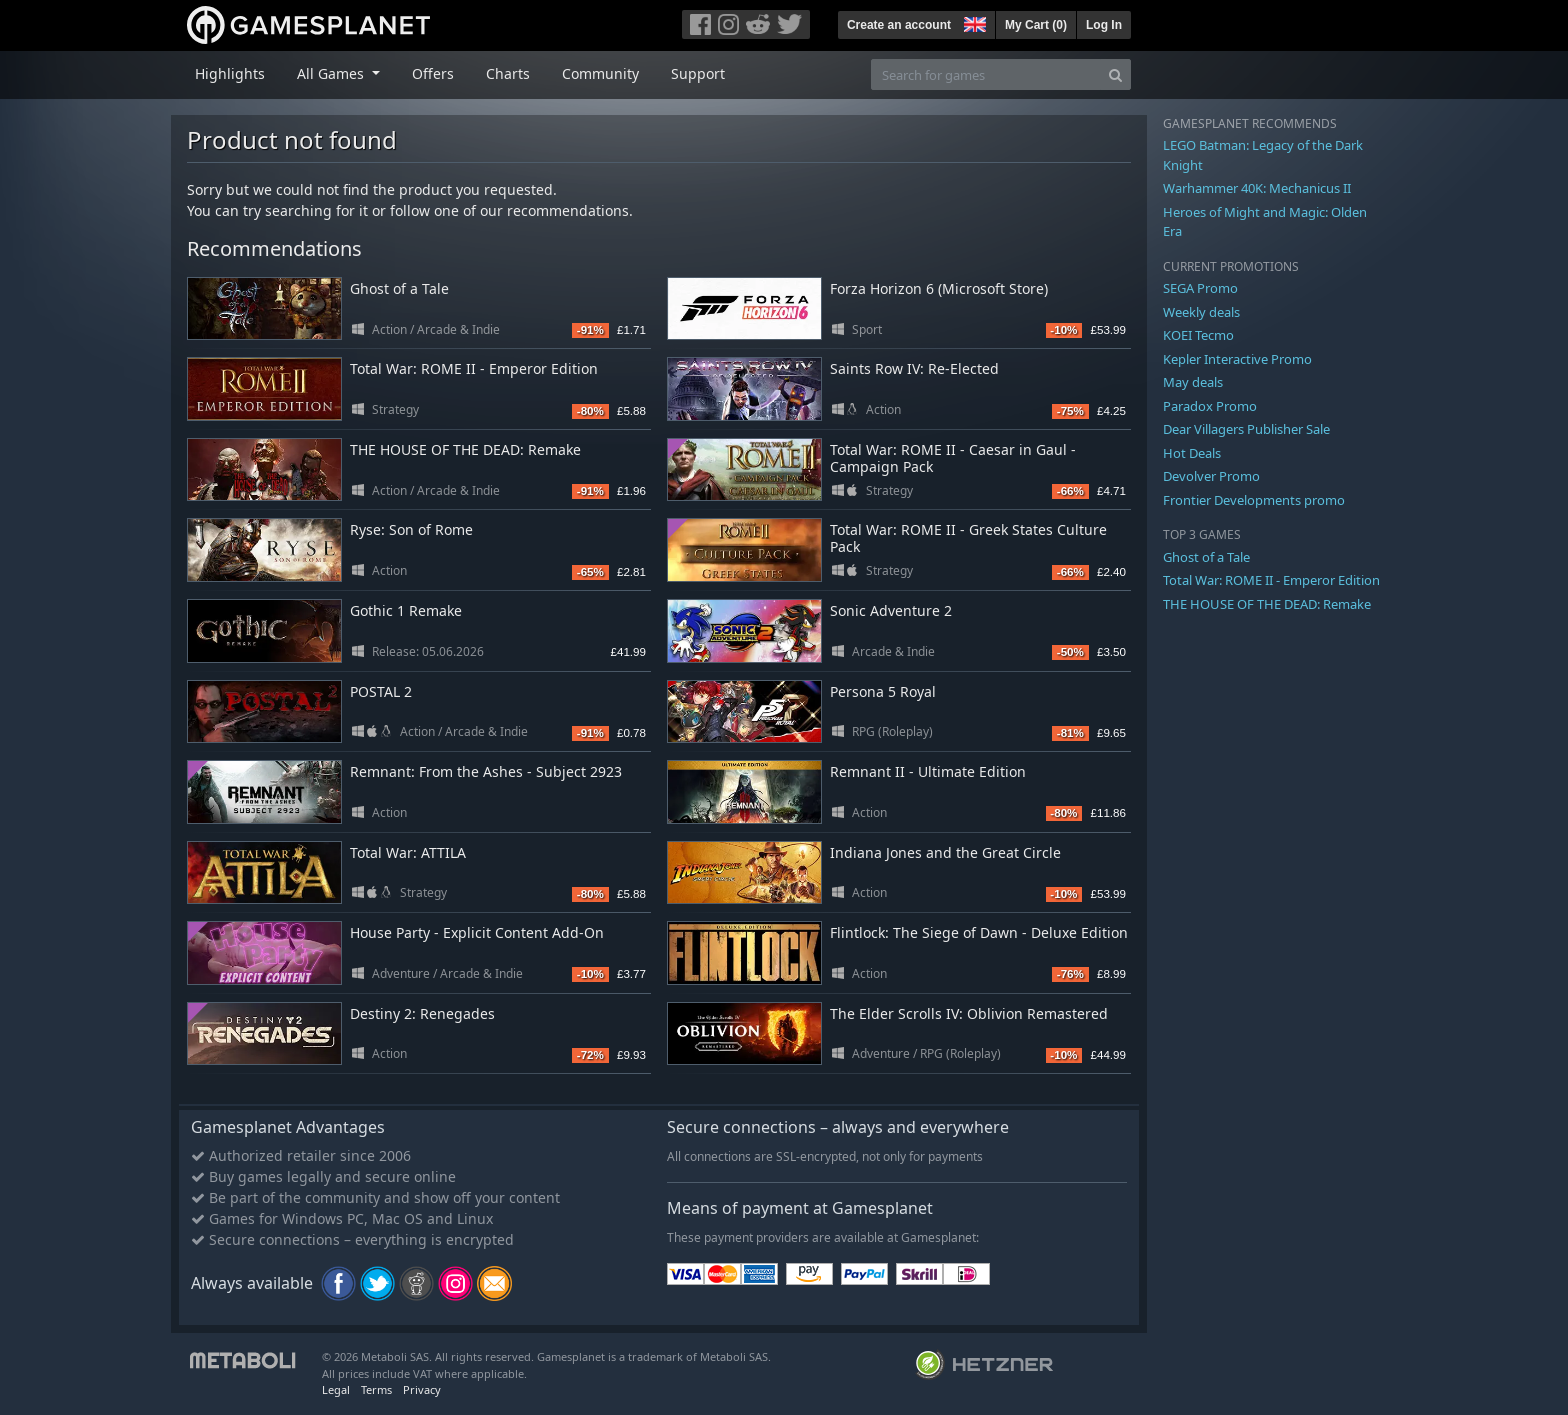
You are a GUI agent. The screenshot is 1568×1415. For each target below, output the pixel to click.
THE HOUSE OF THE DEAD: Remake (465, 449)
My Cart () (1036, 25)
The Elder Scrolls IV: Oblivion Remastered (969, 1013)
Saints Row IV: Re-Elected (914, 368)
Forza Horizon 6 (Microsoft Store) (939, 288)
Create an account (899, 25)
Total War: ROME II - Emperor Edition (474, 368)
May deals (1193, 382)
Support (698, 73)
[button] (973, 22)
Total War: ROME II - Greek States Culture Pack (968, 538)
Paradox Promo (1210, 406)
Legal (336, 1389)
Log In (1104, 25)
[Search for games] (986, 74)
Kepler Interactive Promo (1237, 359)
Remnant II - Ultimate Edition (928, 771)
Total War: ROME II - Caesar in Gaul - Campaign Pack (953, 458)
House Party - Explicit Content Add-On (477, 932)
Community (600, 73)
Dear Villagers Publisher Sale (1246, 429)
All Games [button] (332, 73)
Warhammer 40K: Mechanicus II (1257, 188)
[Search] (1115, 74)
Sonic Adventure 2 (891, 610)
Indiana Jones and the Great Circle (945, 852)
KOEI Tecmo (1198, 335)
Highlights (230, 73)
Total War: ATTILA (408, 852)
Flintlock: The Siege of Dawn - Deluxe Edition (979, 932)
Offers (433, 73)
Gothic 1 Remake (406, 610)
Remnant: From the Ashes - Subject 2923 (486, 771)
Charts (508, 73)
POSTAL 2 (381, 691)
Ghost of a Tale (399, 288)
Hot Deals (1192, 453)
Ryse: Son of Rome (411, 529)
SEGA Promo (1200, 288)
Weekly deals (1201, 312)
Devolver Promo (1211, 476)
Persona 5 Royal (883, 691)
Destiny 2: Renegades (422, 1013)
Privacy (422, 1389)
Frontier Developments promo (1254, 500)
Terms (376, 1389)
